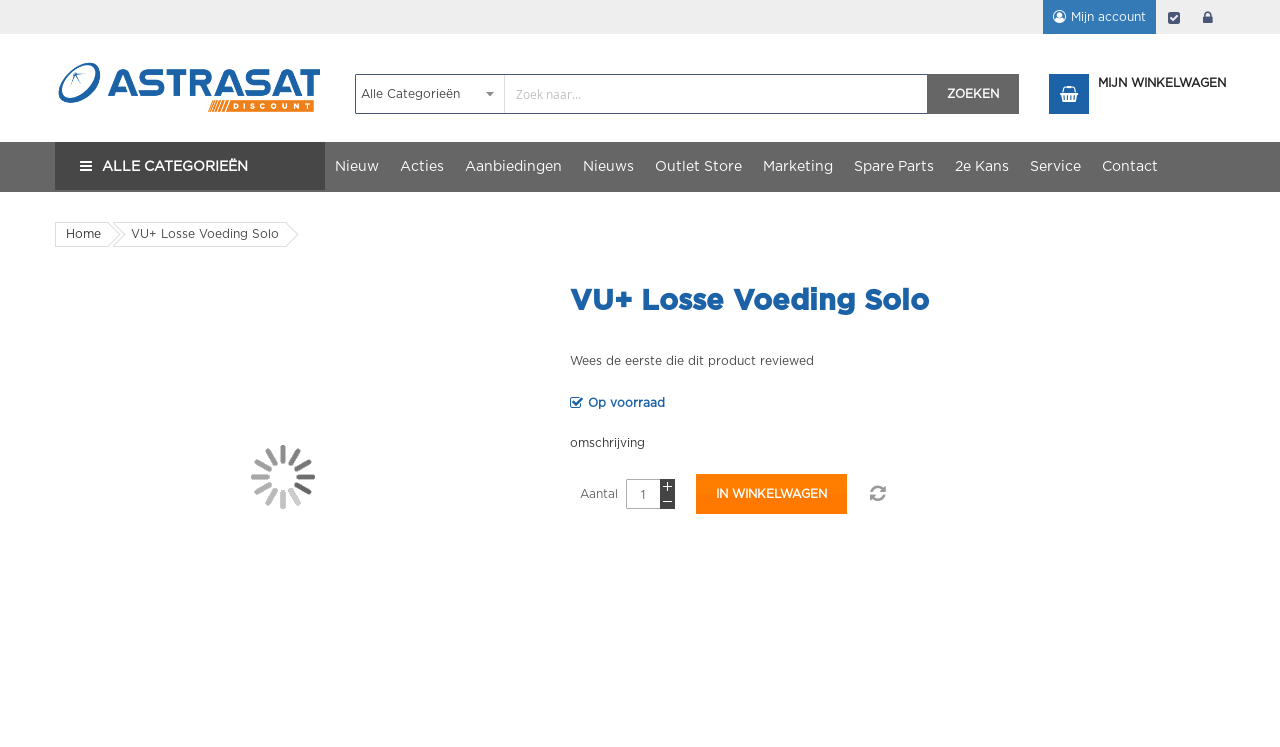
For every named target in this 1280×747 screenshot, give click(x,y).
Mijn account (1108, 17)
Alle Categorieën (175, 167)
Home (83, 234)
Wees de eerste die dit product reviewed (692, 361)
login (1208, 17)
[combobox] (641, 94)
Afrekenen (1174, 17)
